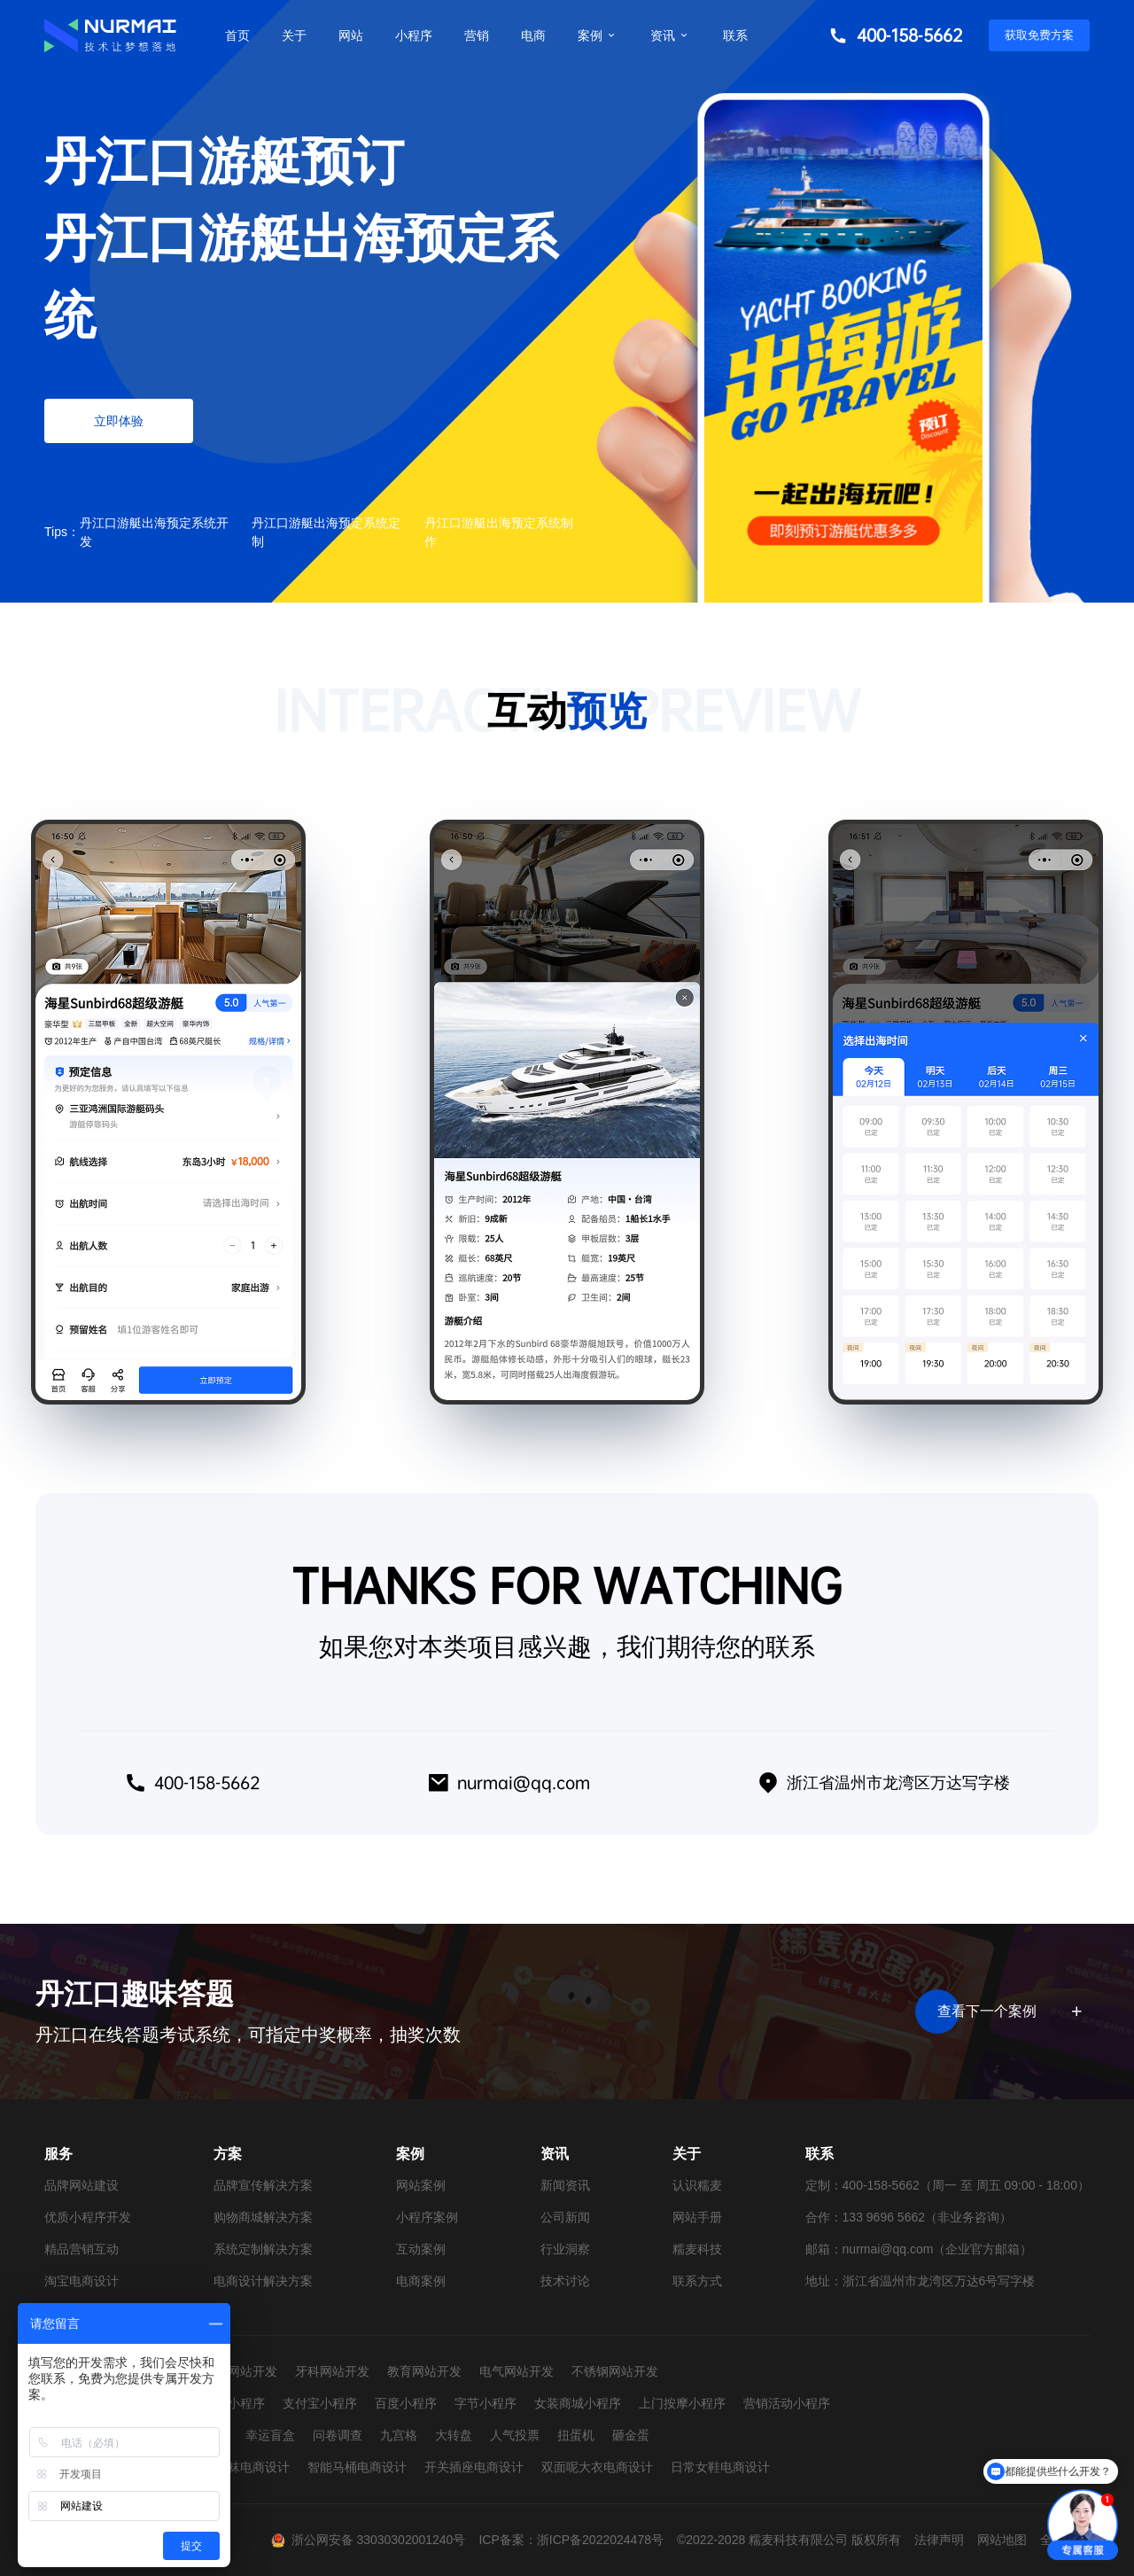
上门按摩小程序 (682, 2403)
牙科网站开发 (332, 2371)
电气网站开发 (516, 2371)
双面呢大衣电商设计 (597, 2467)
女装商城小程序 (577, 2403)
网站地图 (1002, 2540)
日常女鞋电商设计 (720, 2467)
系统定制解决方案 (263, 2249)
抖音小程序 (234, 2403)
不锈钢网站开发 (614, 2371)
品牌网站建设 (81, 2185)
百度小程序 (406, 2403)
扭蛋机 (575, 2435)
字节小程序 (485, 2403)
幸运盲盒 (270, 2435)
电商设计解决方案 (263, 2281)
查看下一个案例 (1007, 2011)
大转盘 (453, 2435)
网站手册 (697, 2217)
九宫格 (398, 2435)
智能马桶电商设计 (357, 2467)
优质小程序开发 (87, 2217)
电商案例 (421, 2281)
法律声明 (939, 2540)
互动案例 (421, 2249)
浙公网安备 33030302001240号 (378, 2540)
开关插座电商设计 (474, 2467)
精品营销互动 (81, 2249)
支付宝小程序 (320, 2403)
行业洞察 (565, 2249)
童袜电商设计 (252, 2467)
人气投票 (515, 2435)
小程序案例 (427, 2217)
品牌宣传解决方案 (263, 2185)
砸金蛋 (630, 2435)
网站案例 (421, 2185)
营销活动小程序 (786, 2403)
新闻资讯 (565, 2185)
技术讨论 (565, 2281)
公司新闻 (565, 2217)
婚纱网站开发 (240, 2371)
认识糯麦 (697, 2185)
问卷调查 (337, 2435)
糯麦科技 (697, 2249)
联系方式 (697, 2281)
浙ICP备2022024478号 (600, 2540)
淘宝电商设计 (81, 2281)
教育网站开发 (424, 2371)
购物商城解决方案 (263, 2217)
